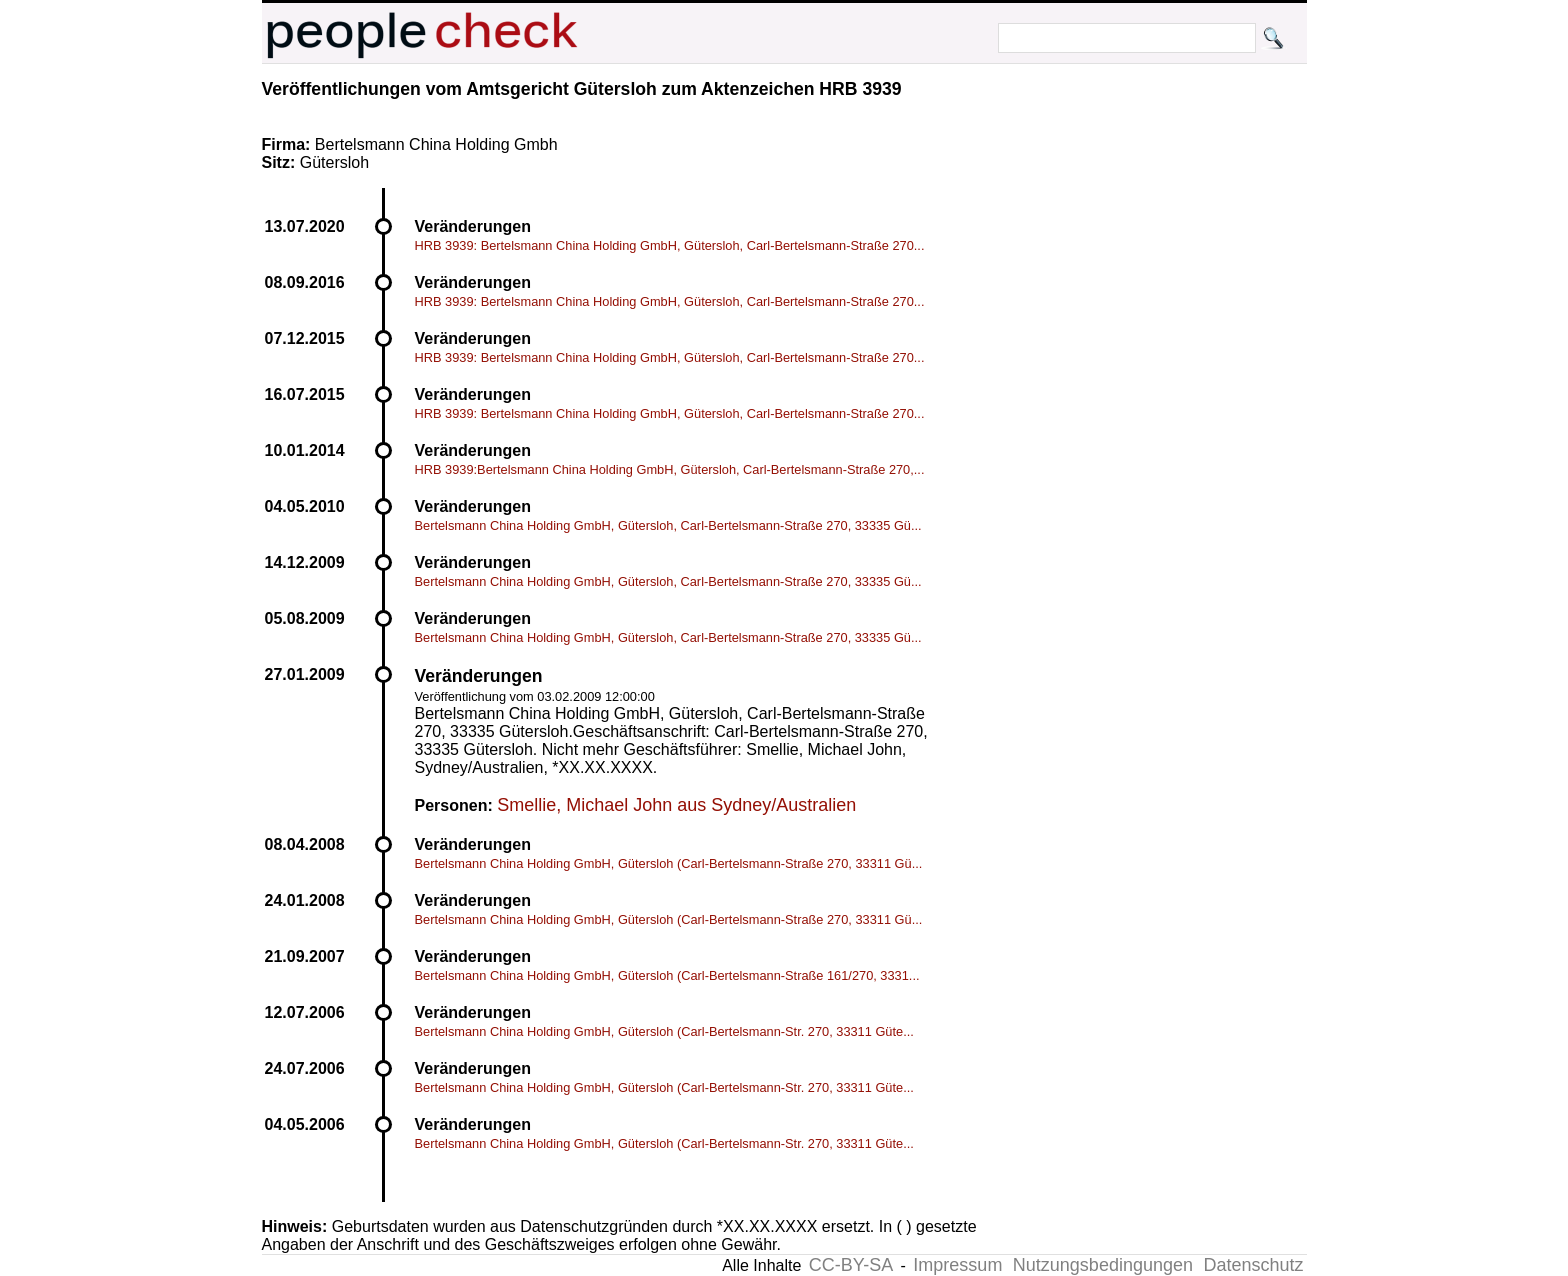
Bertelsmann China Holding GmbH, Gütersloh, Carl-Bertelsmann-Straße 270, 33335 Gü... (668, 525)
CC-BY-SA (851, 1265)
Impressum (957, 1265)
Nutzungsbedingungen (1103, 1265)
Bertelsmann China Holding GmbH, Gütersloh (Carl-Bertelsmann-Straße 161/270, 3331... (667, 975)
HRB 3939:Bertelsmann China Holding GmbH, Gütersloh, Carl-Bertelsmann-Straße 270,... (670, 469)
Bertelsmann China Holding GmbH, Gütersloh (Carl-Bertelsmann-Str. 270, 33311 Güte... (664, 1031)
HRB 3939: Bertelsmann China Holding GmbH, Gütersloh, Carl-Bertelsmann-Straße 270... (670, 245)
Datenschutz (1253, 1265)
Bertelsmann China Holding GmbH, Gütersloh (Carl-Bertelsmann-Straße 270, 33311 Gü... (669, 863)
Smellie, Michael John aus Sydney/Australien (676, 805)
